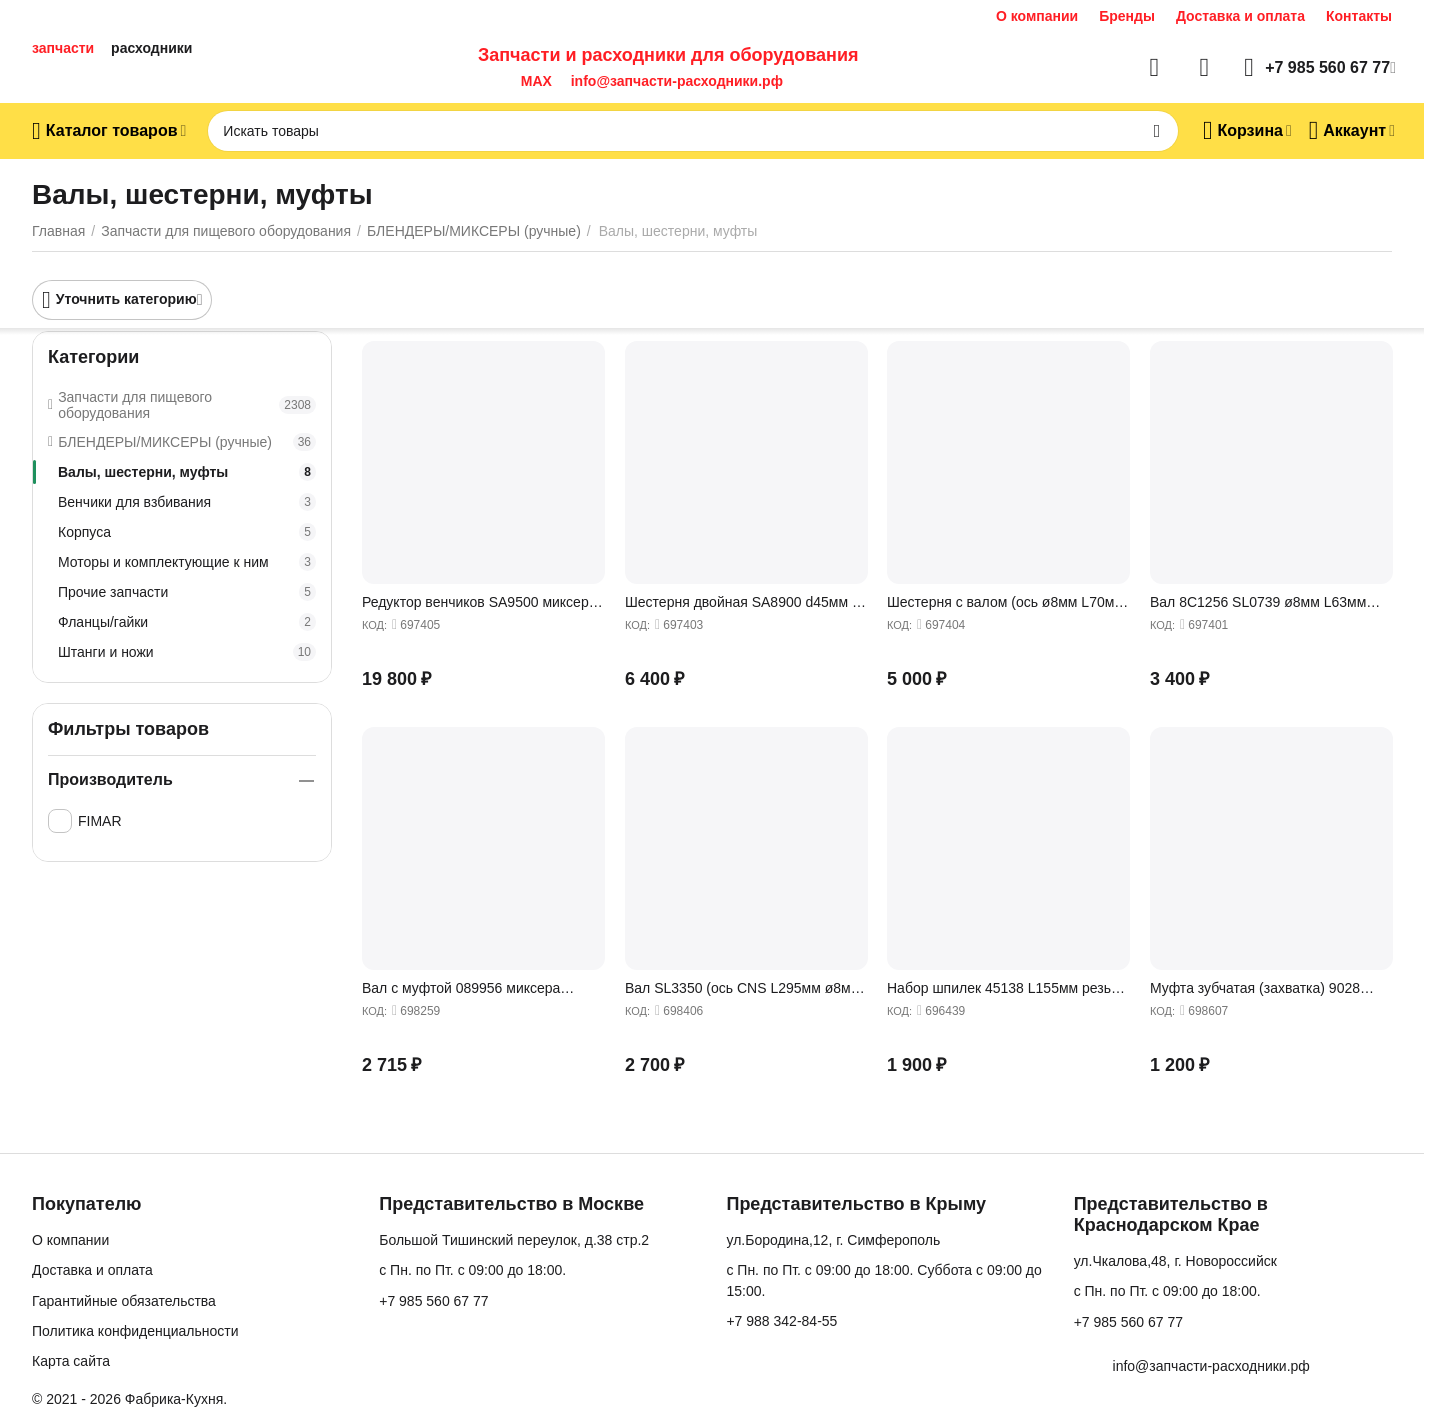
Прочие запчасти (187, 592)
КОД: (374, 625)
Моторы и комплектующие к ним (187, 562)
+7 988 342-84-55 (781, 1321)
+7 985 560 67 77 (433, 1301)
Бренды (1127, 16)
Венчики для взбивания (187, 502)
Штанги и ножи (187, 652)
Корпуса (187, 532)
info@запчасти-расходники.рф (677, 81)
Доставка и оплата (1240, 16)
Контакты (1359, 16)
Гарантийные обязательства (124, 1301)
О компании (1037, 16)
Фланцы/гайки (187, 622)
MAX (532, 81)
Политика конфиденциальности (135, 1331)
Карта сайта (71, 1361)
